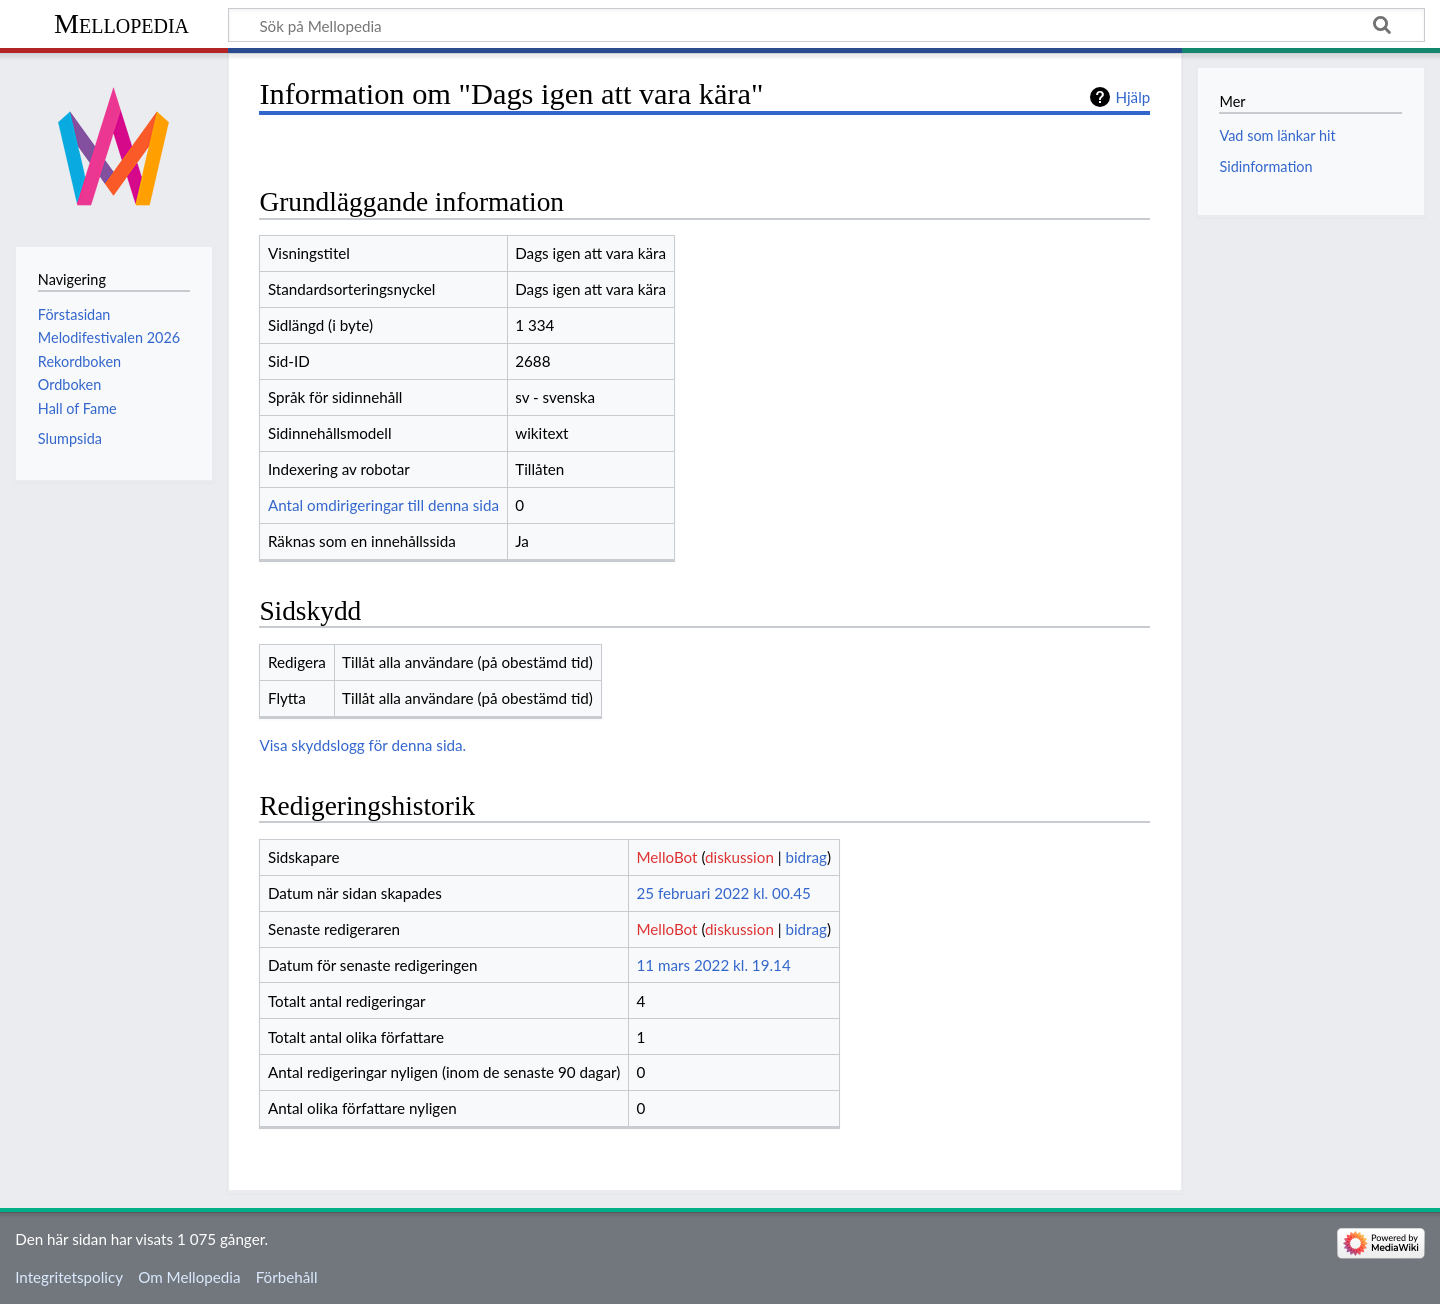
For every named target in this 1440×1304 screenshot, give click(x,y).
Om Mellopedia (189, 1277)
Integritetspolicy (69, 1277)
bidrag (806, 857)
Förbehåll (287, 1277)
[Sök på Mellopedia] (826, 25)
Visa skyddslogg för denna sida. (362, 745)
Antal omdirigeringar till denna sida (383, 505)
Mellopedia (121, 23)
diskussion (739, 857)
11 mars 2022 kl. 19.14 (713, 965)
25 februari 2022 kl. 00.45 (723, 893)
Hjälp (1132, 97)
